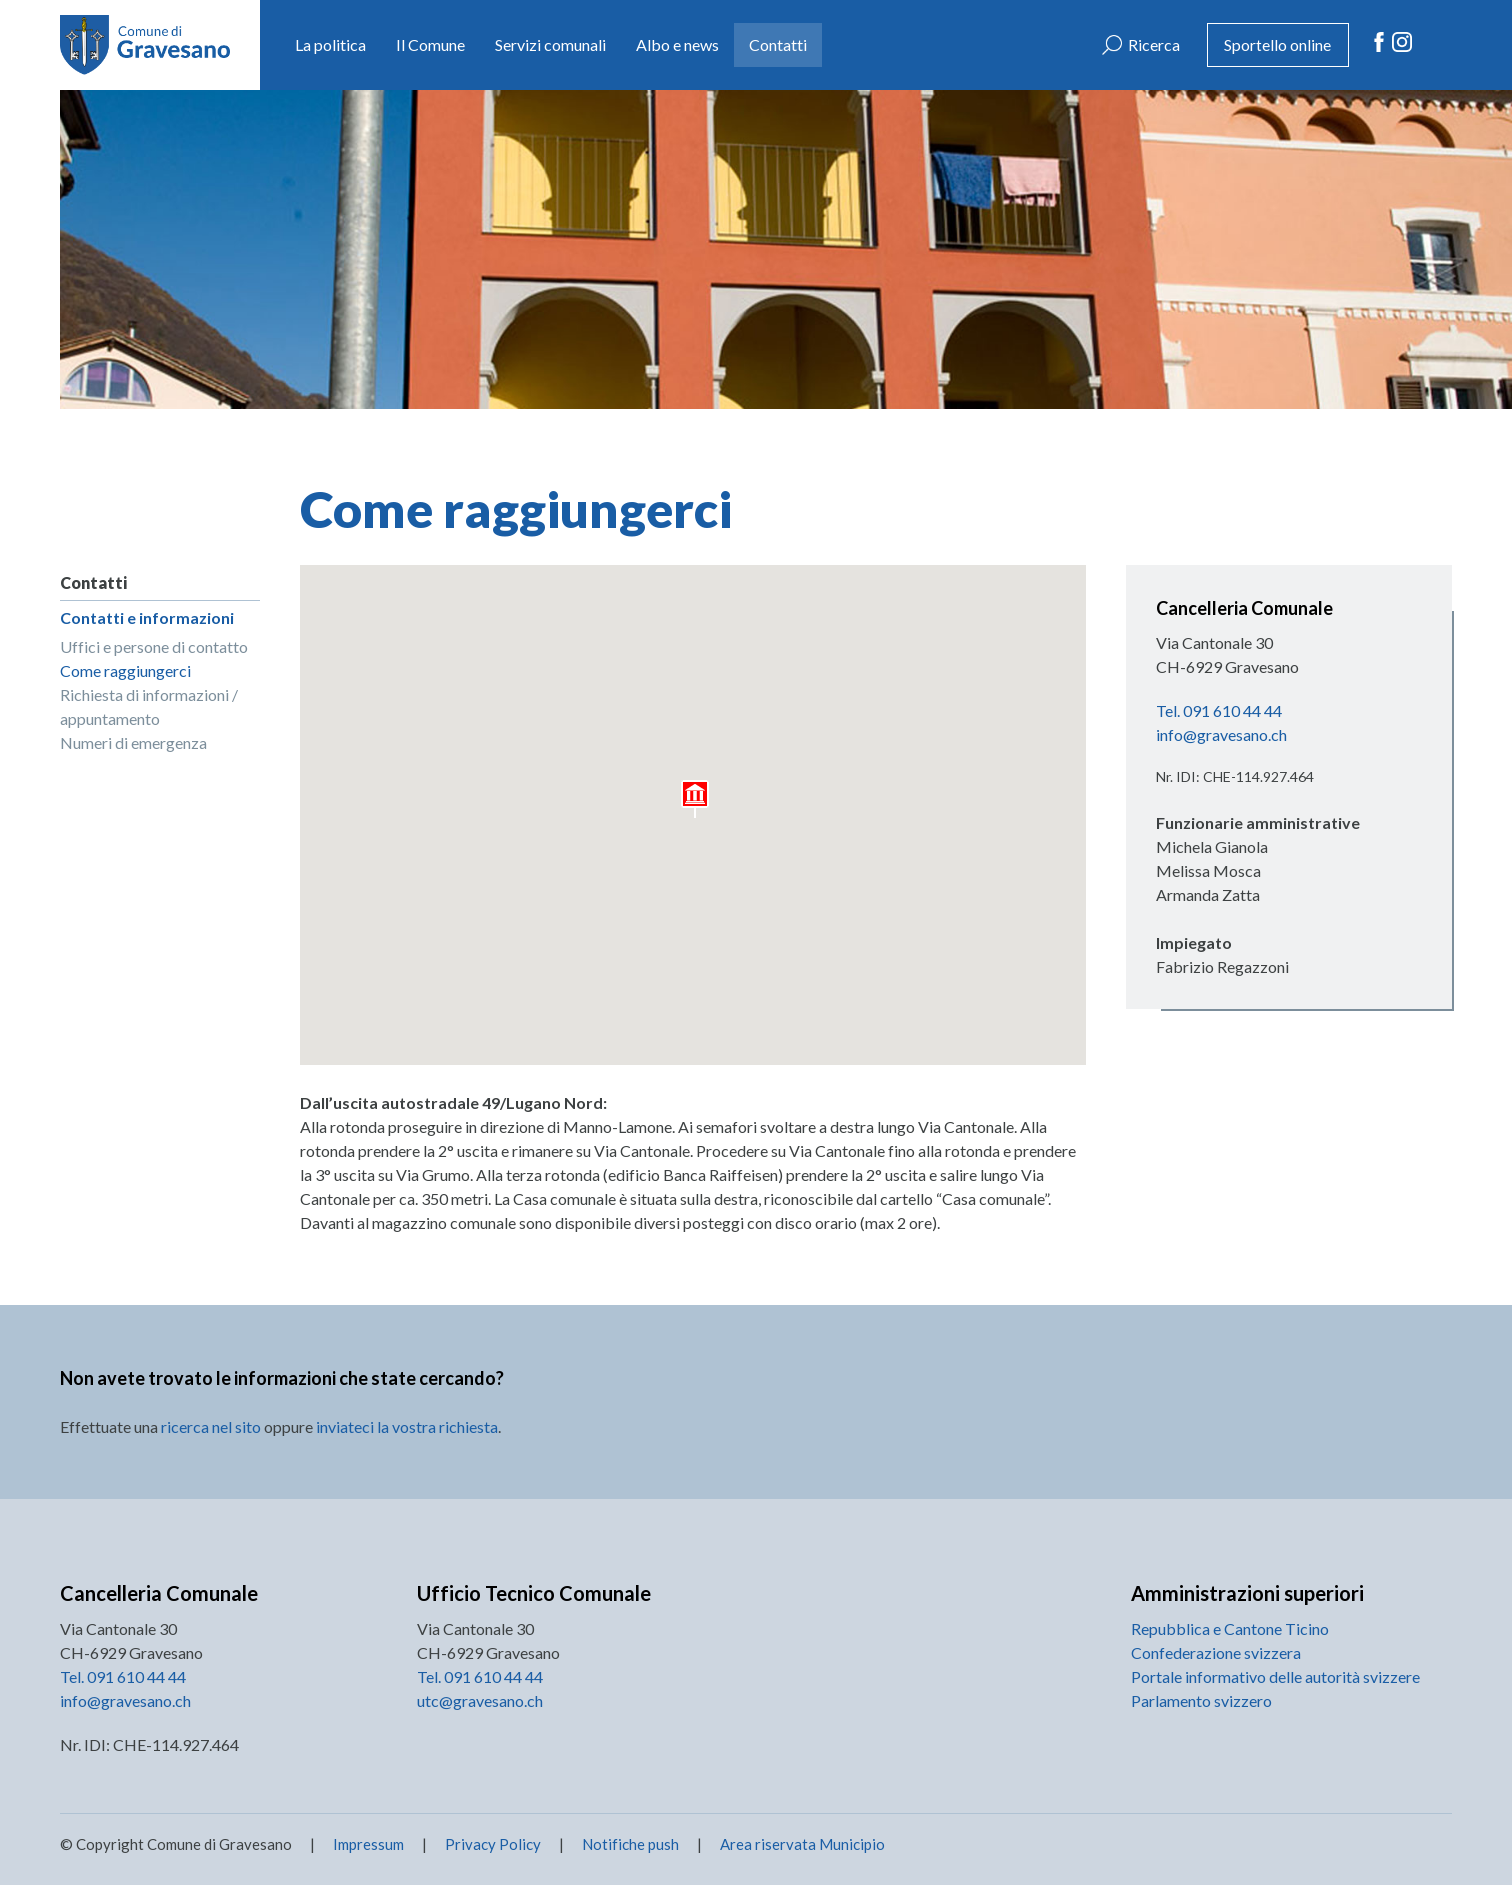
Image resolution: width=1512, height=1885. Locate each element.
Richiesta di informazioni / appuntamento (149, 706)
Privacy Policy (493, 1844)
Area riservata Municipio (801, 1844)
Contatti (778, 44)
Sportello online (1277, 44)
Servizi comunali (550, 44)
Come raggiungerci (125, 670)
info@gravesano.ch (1221, 734)
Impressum (368, 1844)
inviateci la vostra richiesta (407, 1426)
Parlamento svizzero (1201, 1700)
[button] (696, 800)
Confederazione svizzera (1216, 1652)
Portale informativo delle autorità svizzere (1275, 1676)
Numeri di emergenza (133, 742)
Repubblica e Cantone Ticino (1230, 1628)
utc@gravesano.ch (480, 1700)
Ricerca (1154, 44)
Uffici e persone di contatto (154, 646)
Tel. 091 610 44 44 (1219, 710)
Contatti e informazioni (147, 617)
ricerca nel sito (211, 1426)
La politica (330, 44)
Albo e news (677, 44)
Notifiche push (629, 1844)
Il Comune (430, 44)
